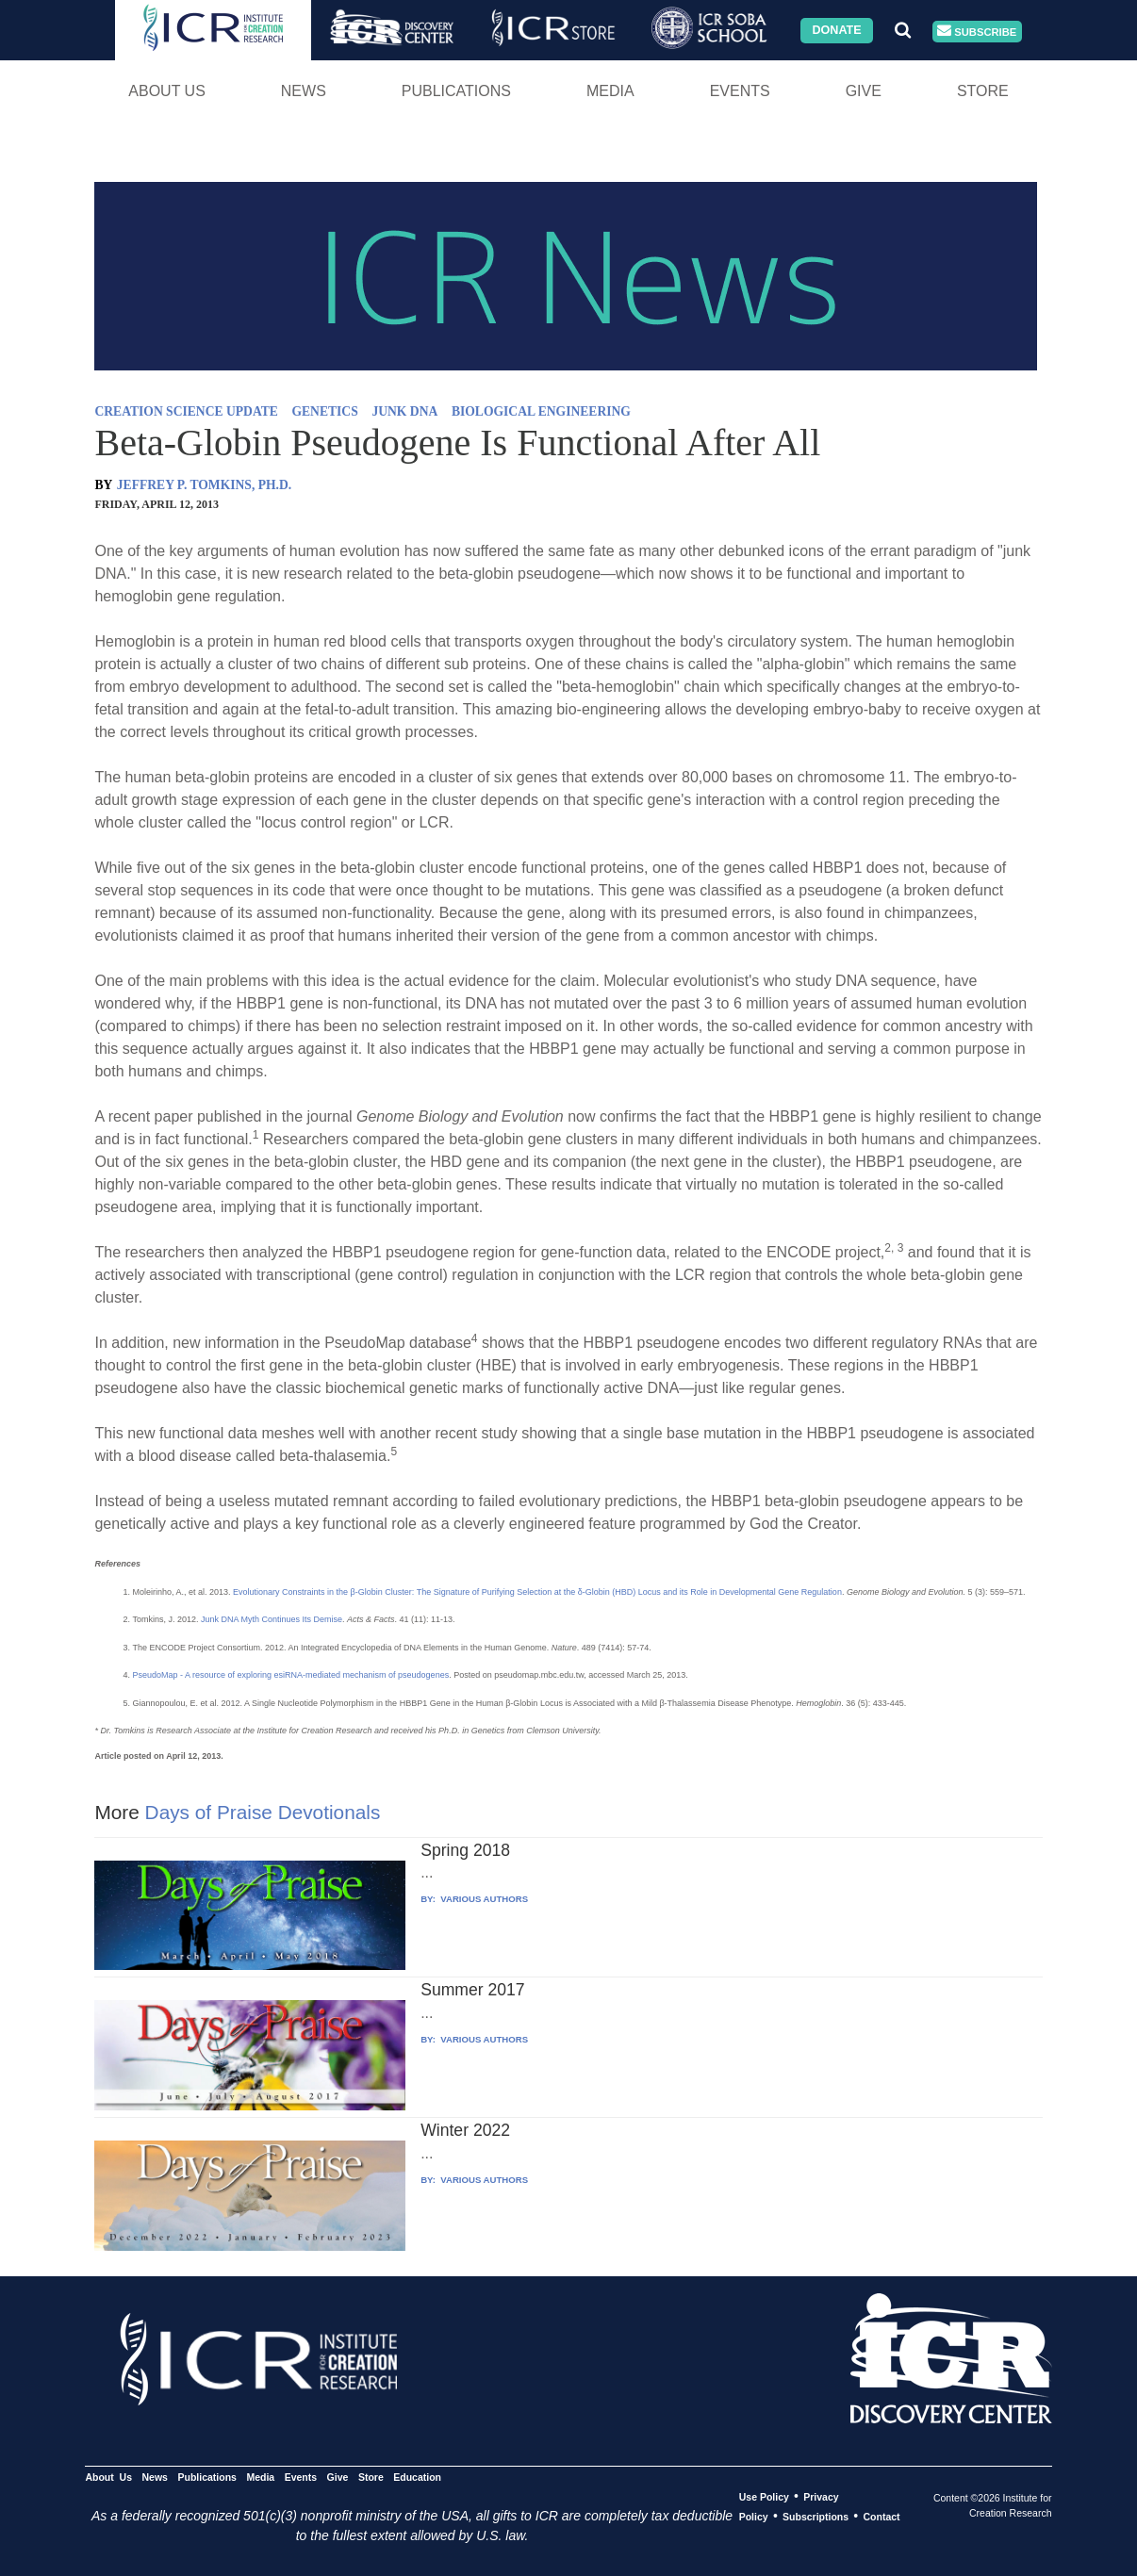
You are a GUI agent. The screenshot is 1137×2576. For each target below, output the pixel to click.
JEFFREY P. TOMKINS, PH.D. (204, 485)
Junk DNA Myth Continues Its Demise (270, 1619)
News (303, 91)
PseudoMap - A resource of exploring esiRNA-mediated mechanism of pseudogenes (290, 1675)
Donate (836, 30)
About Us (167, 91)
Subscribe (976, 31)
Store (983, 91)
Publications (456, 91)
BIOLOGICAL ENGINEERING (541, 411)
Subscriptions (816, 2516)
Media (610, 91)
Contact (881, 2516)
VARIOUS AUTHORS (483, 1899)
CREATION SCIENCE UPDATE (185, 411)
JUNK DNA (404, 411)
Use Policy (764, 2496)
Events (740, 91)
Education (417, 2477)
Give (864, 91)
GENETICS (324, 411)
